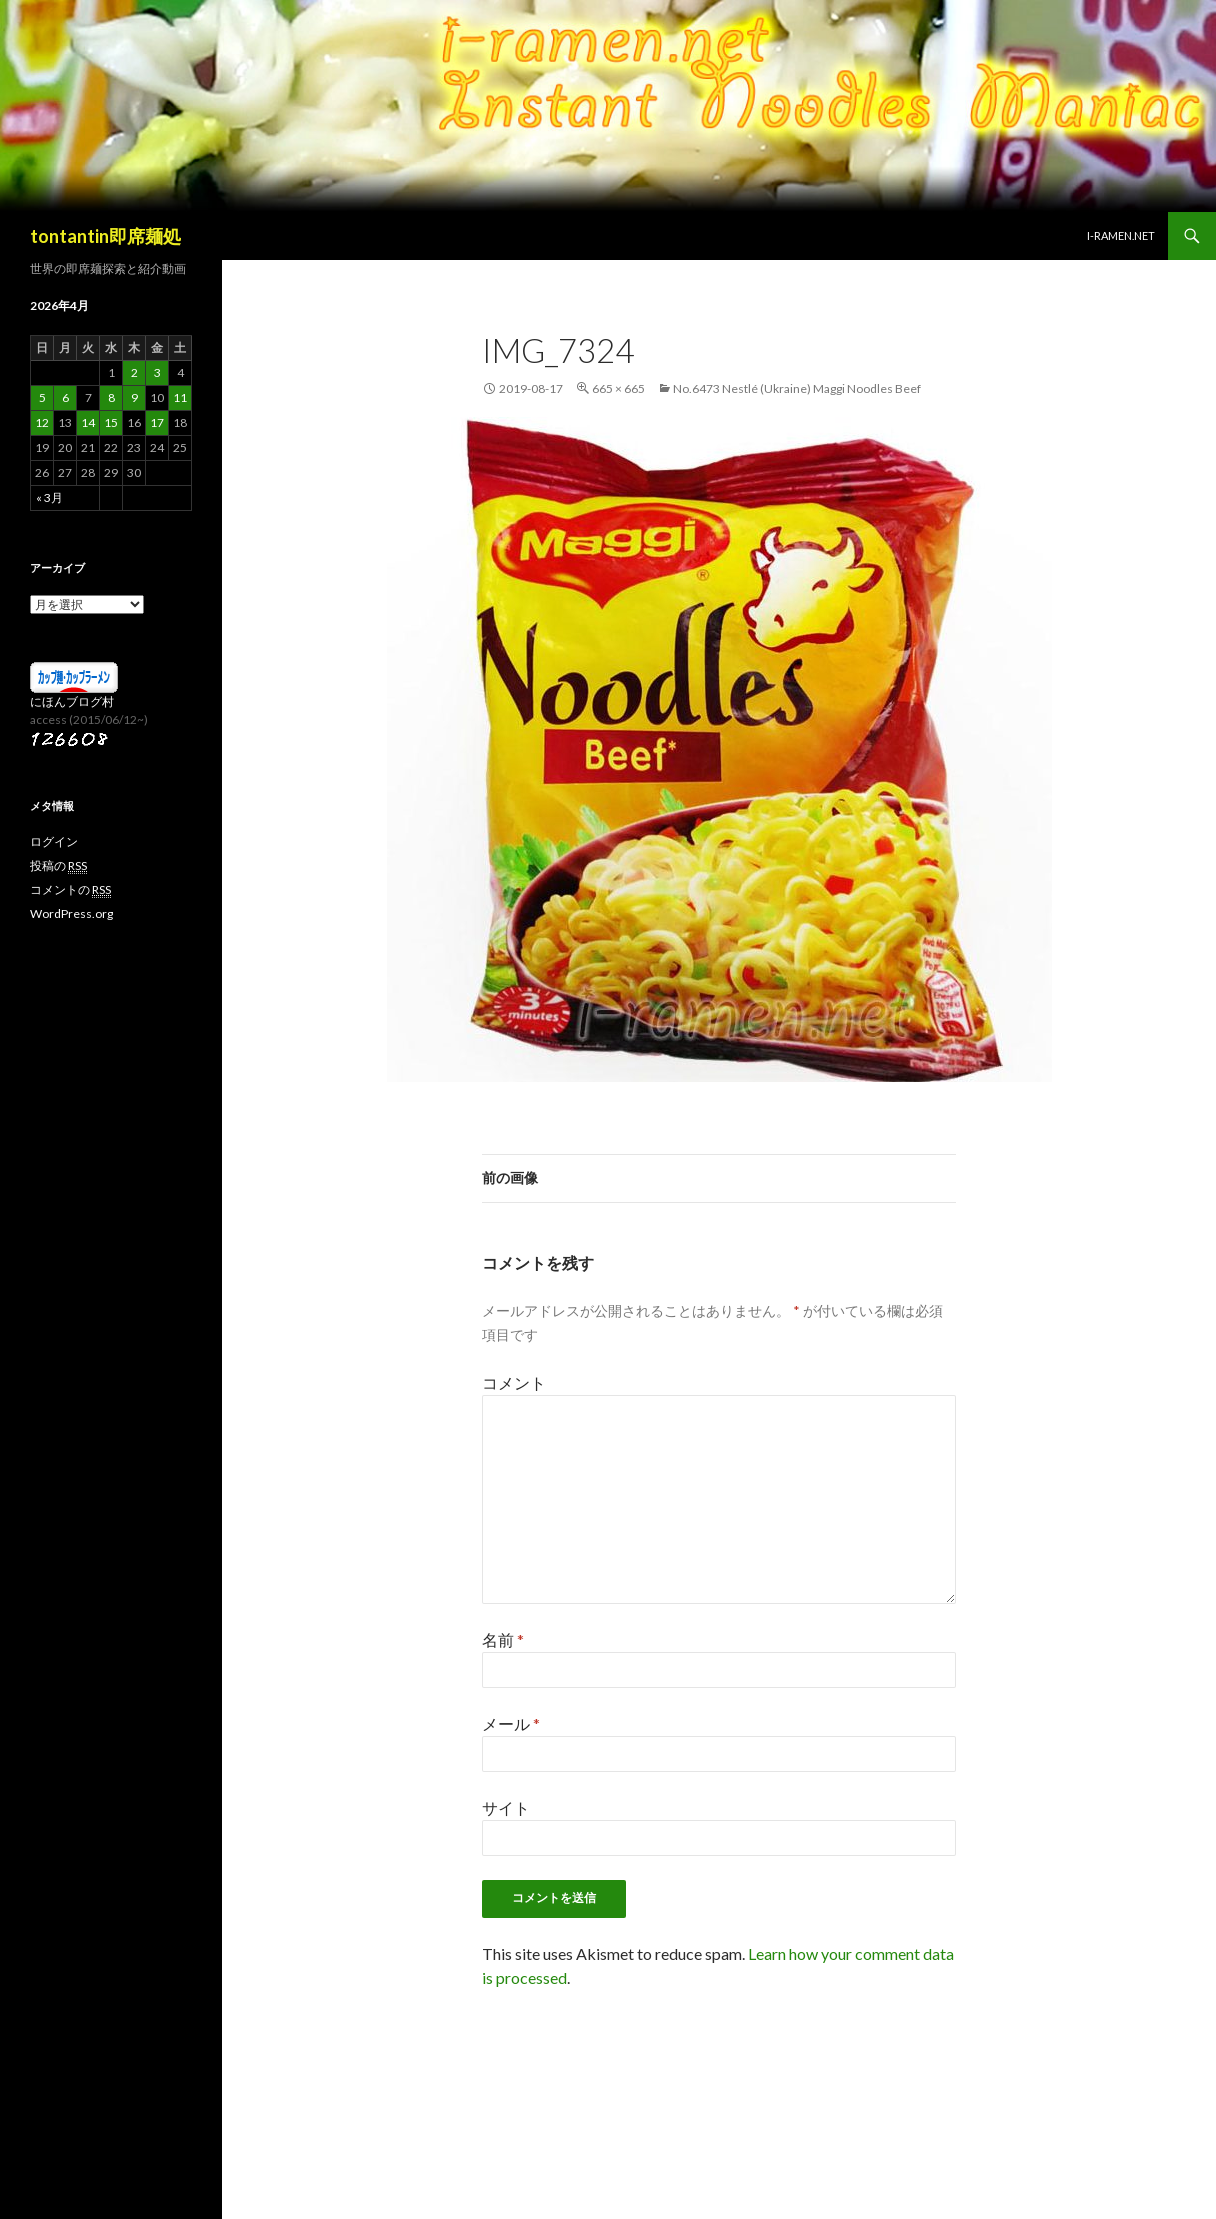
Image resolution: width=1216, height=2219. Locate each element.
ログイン (54, 841)
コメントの (70, 890)
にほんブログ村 (72, 701)
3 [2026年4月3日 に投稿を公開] (157, 372)
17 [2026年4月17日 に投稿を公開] (157, 422)
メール (511, 1723)
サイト (506, 1807)
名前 (503, 1639)
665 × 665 (618, 388)
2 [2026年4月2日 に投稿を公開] (134, 372)
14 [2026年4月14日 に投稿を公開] (88, 422)
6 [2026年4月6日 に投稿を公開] (65, 397)
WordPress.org (71, 913)
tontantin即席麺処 (105, 236)
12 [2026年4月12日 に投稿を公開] (42, 422)
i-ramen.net (1121, 235)
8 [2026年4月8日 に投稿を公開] (111, 397)
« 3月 (49, 497)
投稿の (58, 866)
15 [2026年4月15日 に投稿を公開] (111, 422)
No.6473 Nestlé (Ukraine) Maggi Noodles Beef (797, 388)
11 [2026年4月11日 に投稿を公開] (180, 397)
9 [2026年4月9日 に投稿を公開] (134, 397)
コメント (514, 1382)
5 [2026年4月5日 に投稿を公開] (42, 397)
